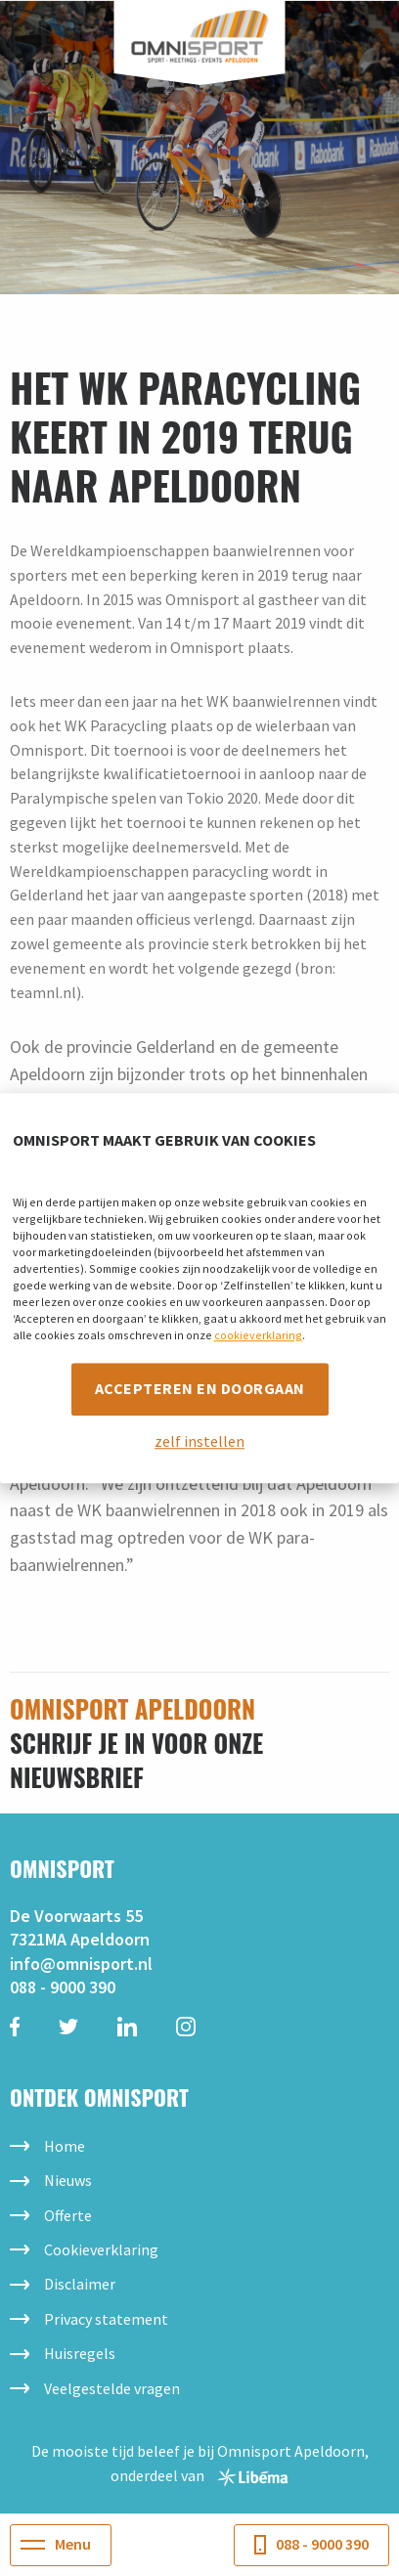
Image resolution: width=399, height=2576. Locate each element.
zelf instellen (199, 1441)
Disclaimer (79, 2283)
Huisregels (79, 2353)
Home (64, 2146)
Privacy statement (106, 2319)
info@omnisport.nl (81, 1963)
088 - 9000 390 (62, 1987)
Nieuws (68, 2180)
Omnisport (200, 36)
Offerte (68, 2215)
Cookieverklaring (101, 2249)
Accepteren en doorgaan (200, 1388)
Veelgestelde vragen (112, 2388)
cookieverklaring (258, 1335)
